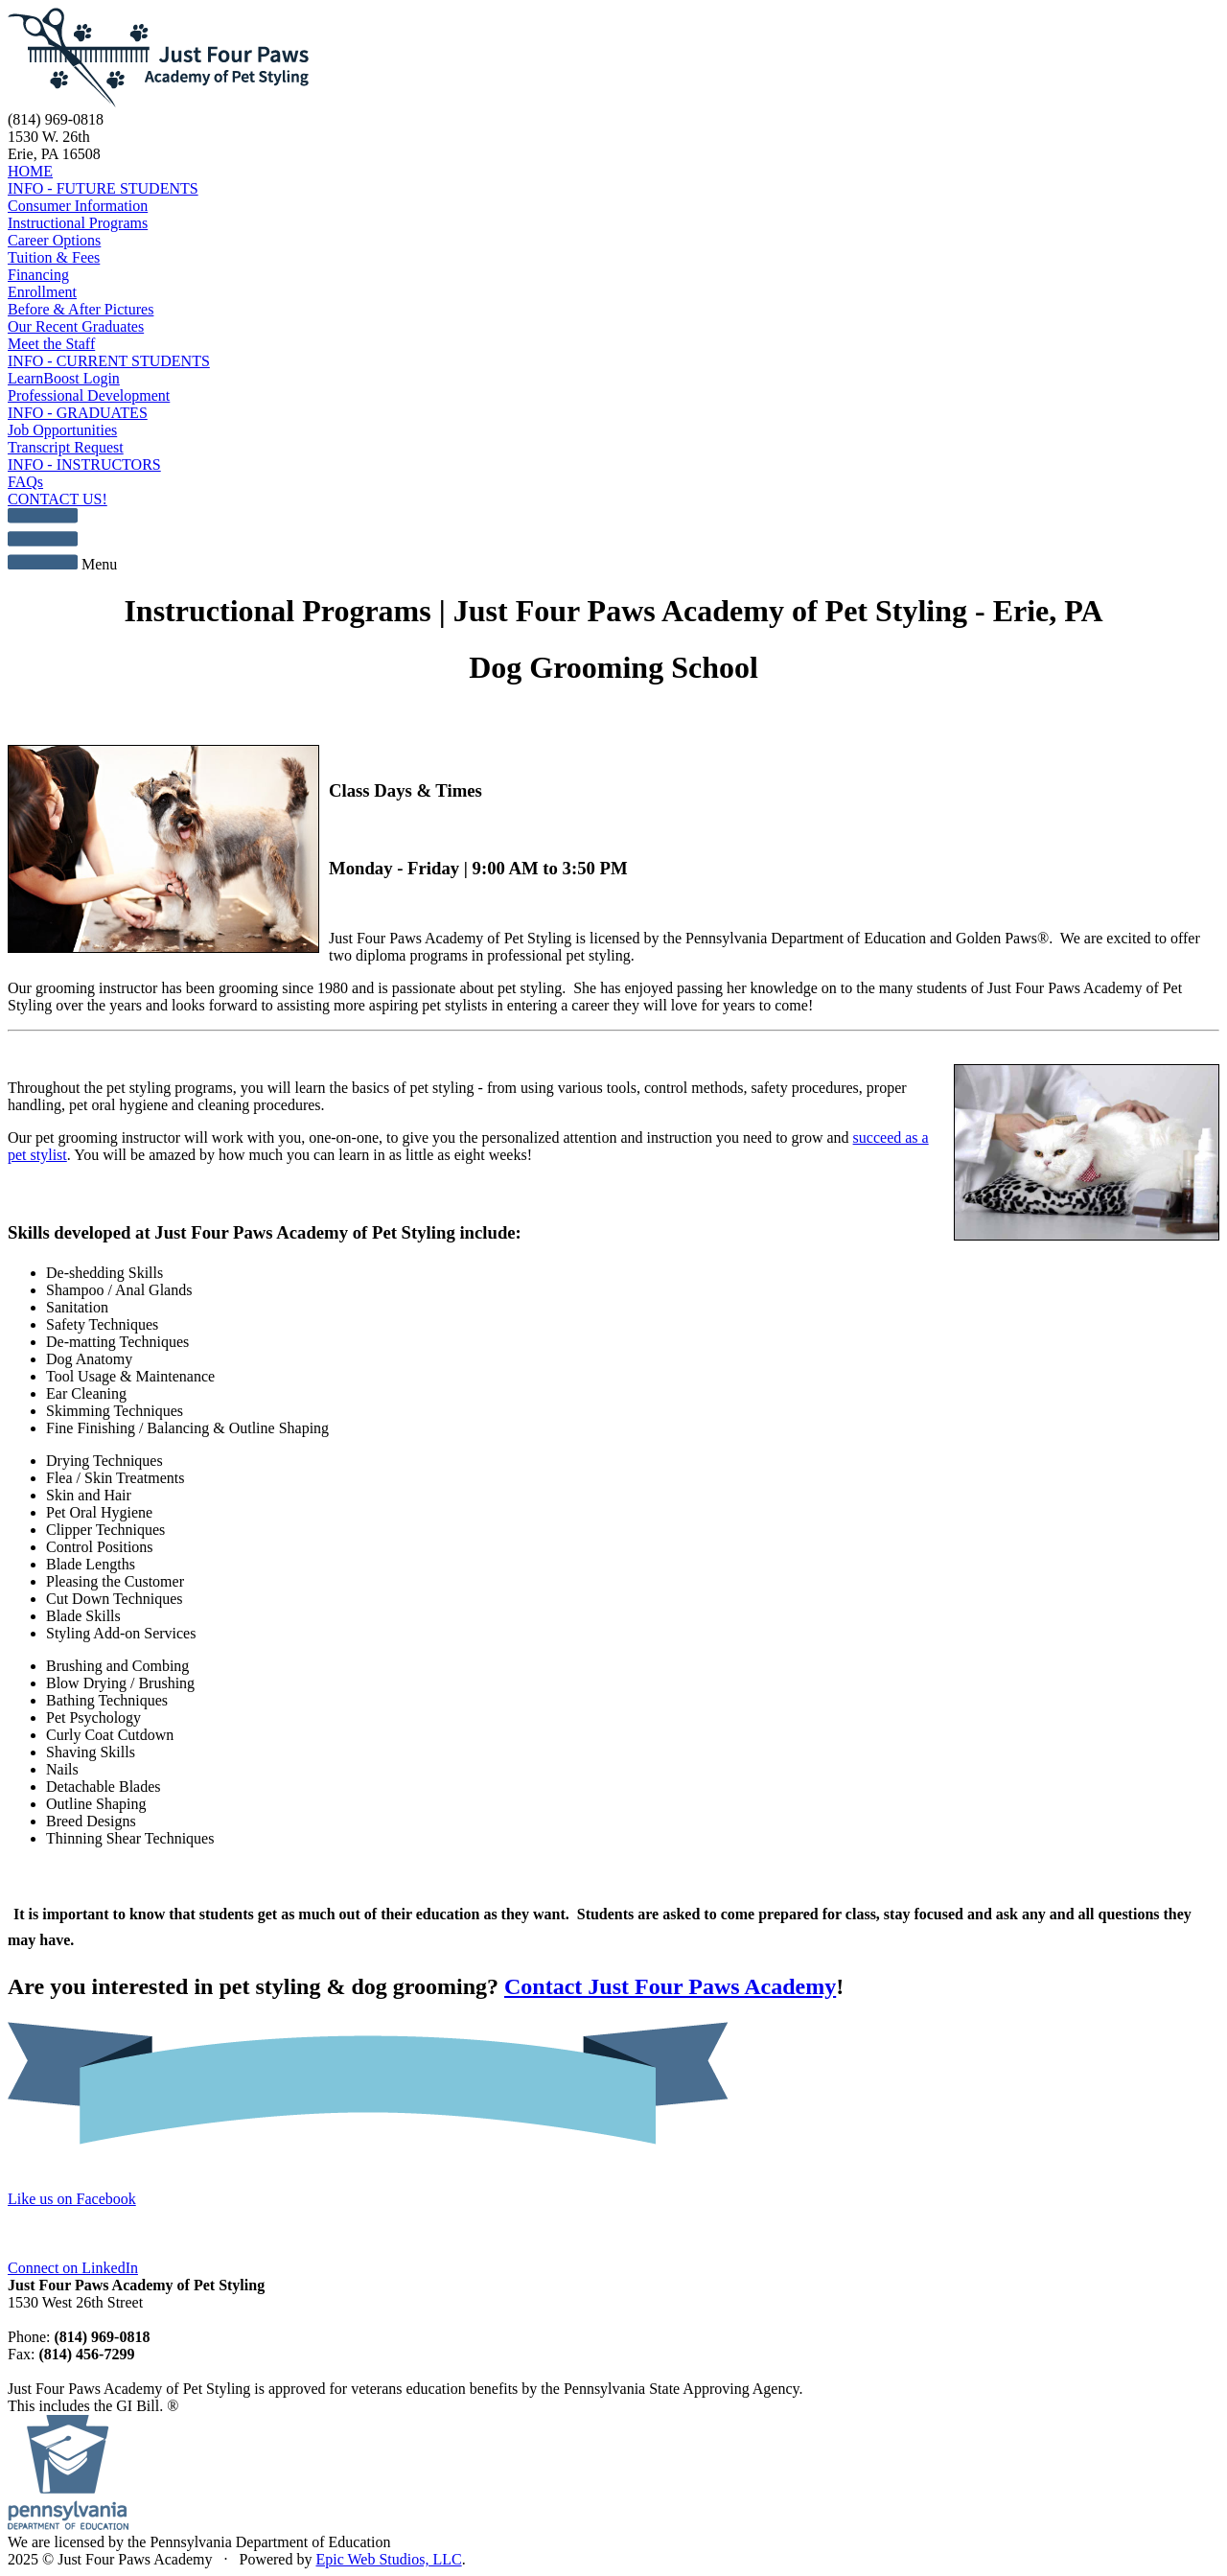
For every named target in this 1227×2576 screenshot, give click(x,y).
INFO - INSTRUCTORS (84, 464)
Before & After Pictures (80, 309)
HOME (30, 171)
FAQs (25, 482)
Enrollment (42, 292)
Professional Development (89, 395)
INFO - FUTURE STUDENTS (103, 188)
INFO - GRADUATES (78, 413)
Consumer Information (78, 205)
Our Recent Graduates (76, 326)
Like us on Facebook (72, 2199)
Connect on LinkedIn (73, 2268)
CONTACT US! (57, 499)
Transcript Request (66, 447)
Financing (38, 275)
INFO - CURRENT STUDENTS (109, 361)
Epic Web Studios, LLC (388, 2559)
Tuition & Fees (54, 257)
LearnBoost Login (64, 378)
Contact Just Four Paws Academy (670, 1986)
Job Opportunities (62, 430)
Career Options (54, 240)
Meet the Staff (51, 344)
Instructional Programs (78, 223)
